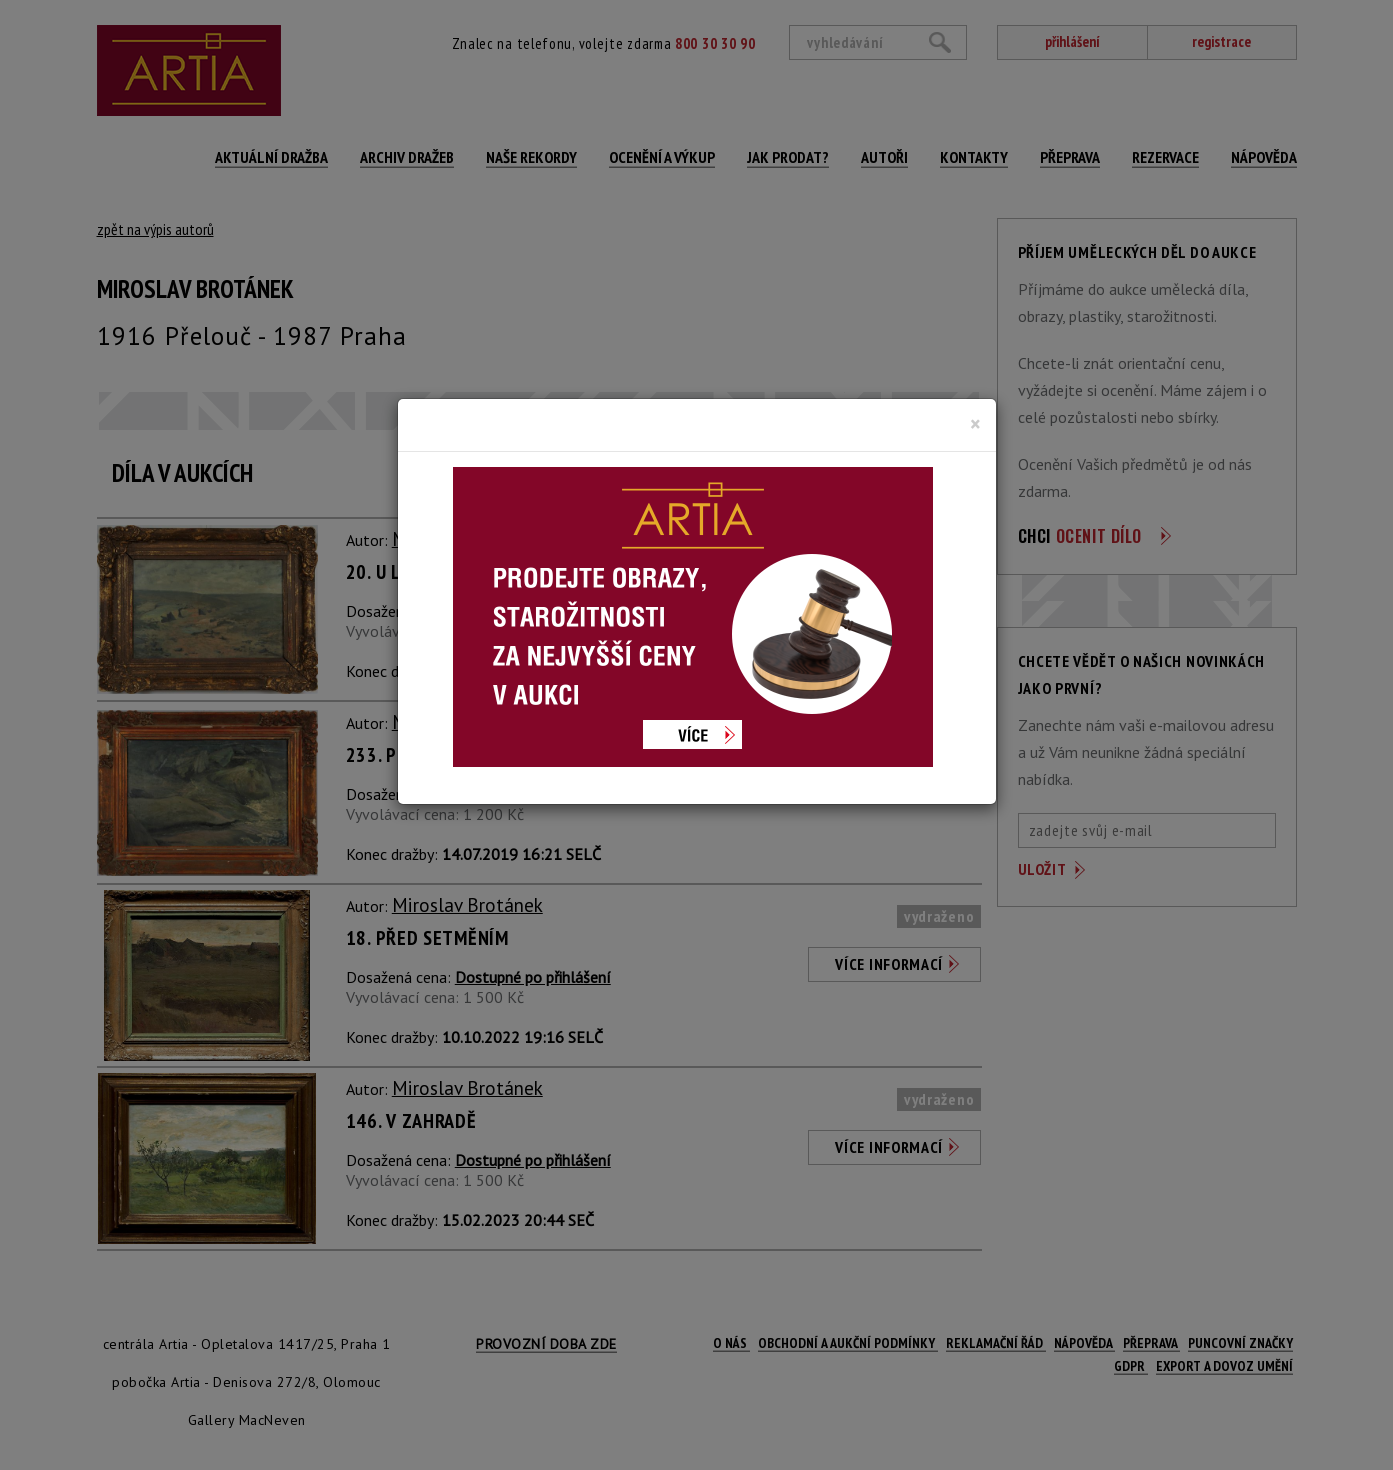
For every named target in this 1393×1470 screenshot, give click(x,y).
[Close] (975, 424)
